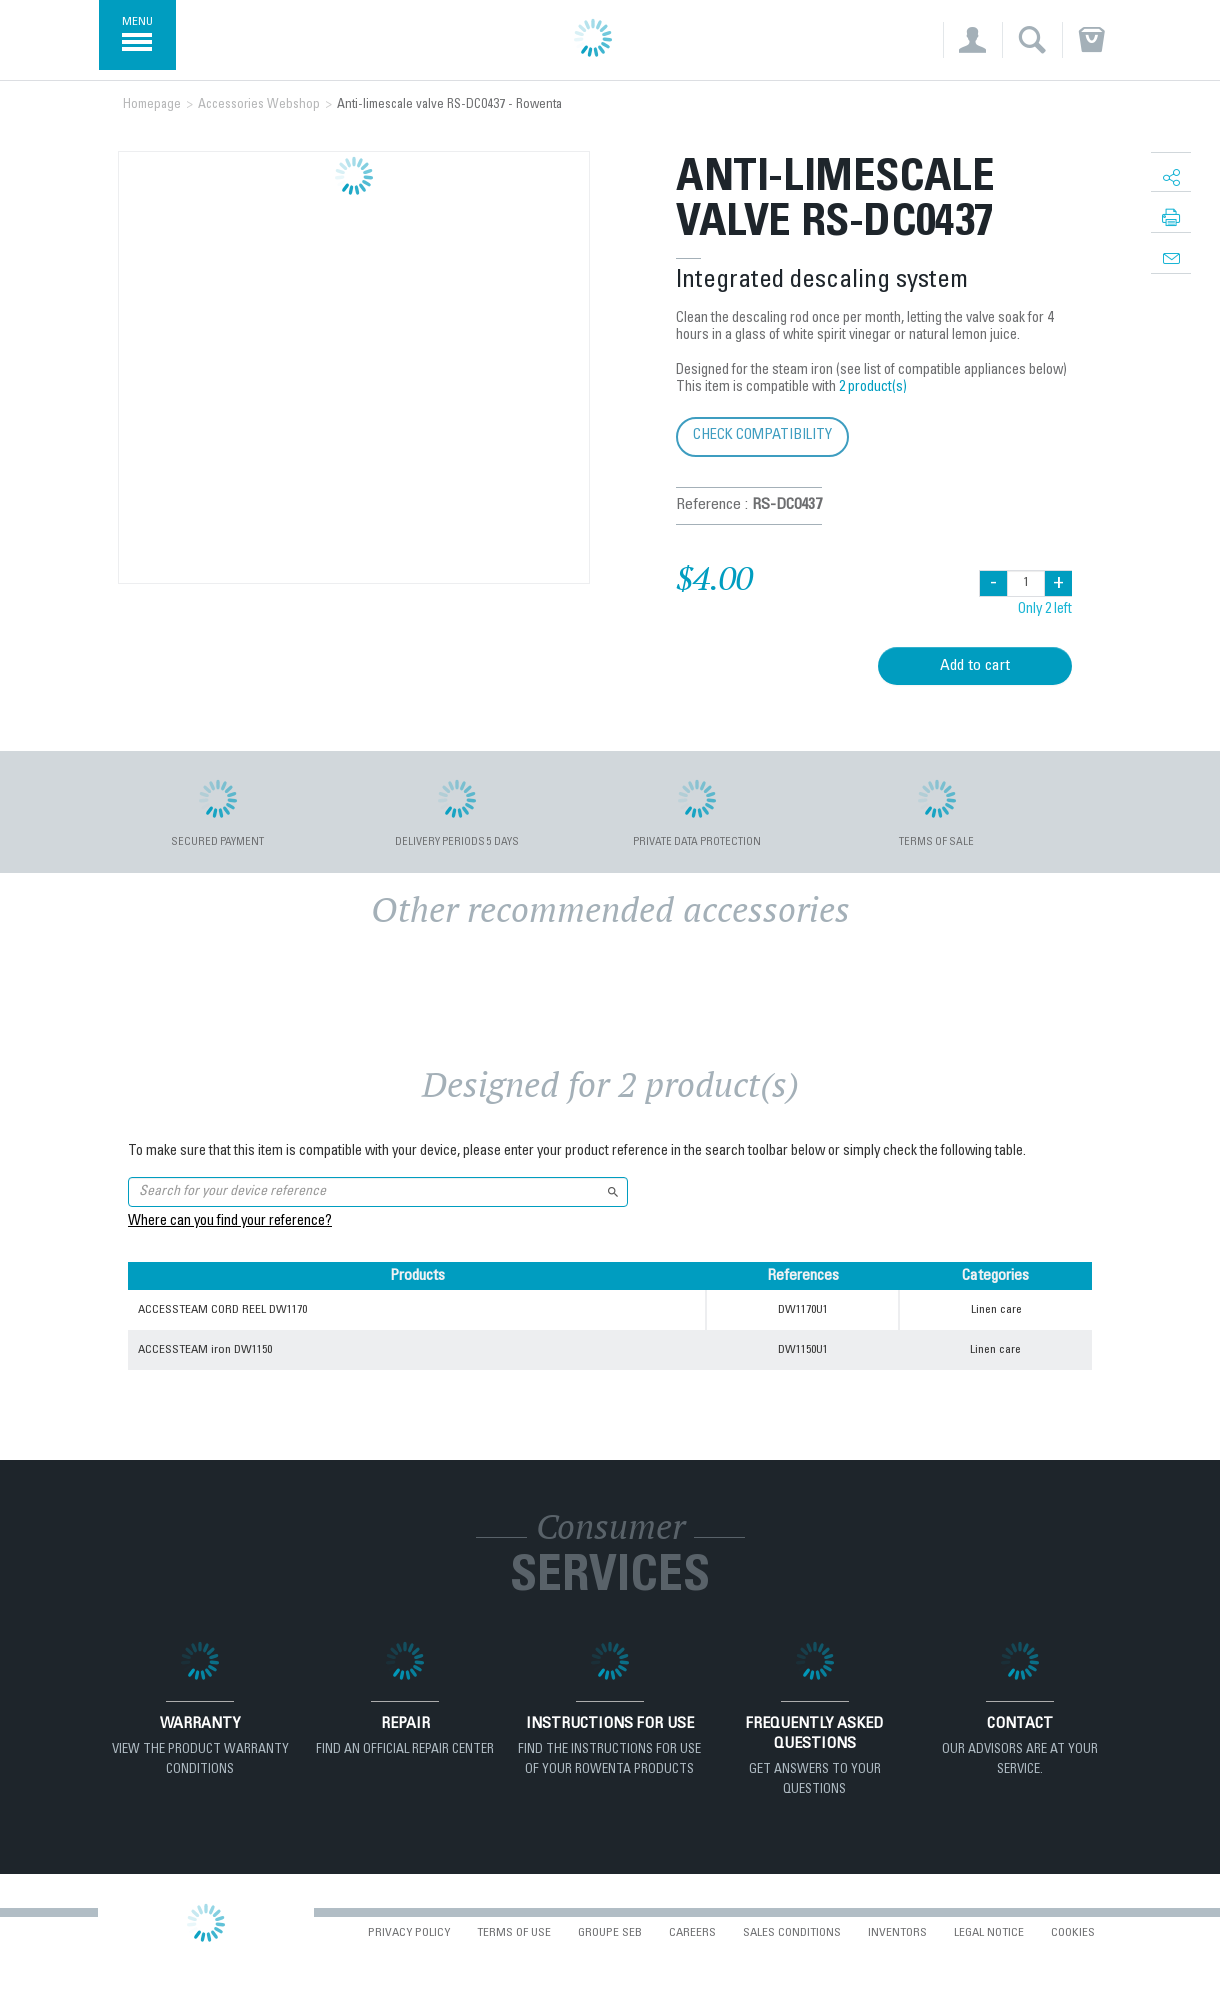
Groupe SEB (610, 1933)
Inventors (897, 1933)
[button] (972, 40)
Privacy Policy (409, 1933)
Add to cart (975, 666)
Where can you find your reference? (230, 1222)
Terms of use (514, 1933)
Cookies (1073, 1933)
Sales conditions (792, 1933)
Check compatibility (762, 435)
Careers (692, 1933)
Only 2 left (1045, 610)
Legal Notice (989, 1933)
